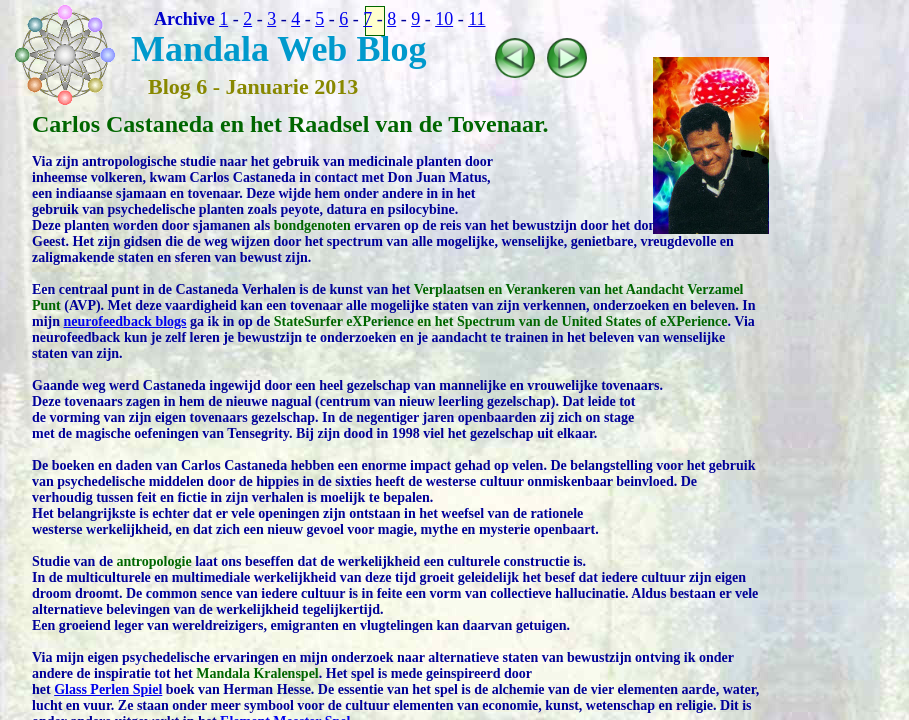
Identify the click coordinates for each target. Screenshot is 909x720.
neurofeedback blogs (125, 321)
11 (476, 19)
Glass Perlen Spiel (108, 689)
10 (444, 19)
